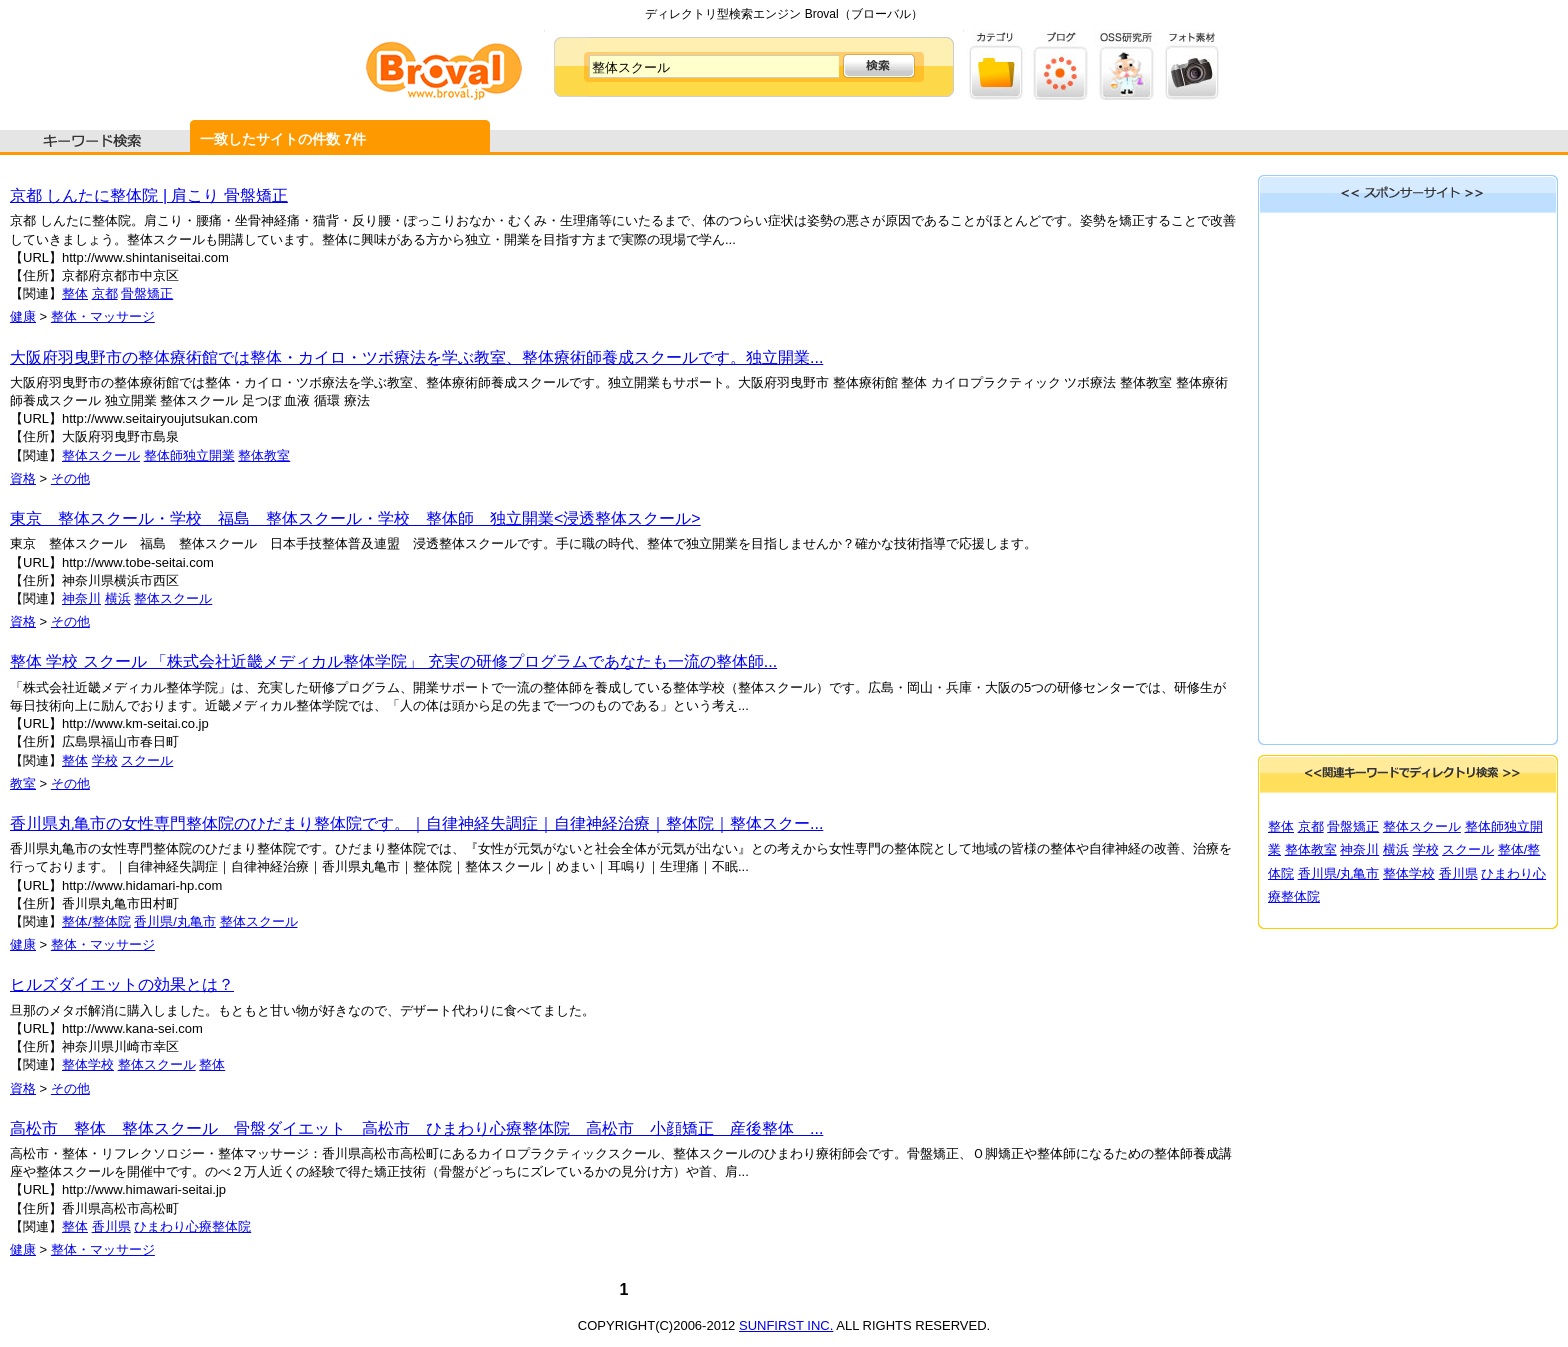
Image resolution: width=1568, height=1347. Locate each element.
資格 (23, 478)
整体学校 (88, 1064)
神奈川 (81, 598)
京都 (105, 293)
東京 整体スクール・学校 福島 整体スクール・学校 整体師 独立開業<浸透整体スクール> (355, 518)
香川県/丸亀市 (175, 921)
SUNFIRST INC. (786, 1325)
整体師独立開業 (189, 455)
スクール (147, 760)
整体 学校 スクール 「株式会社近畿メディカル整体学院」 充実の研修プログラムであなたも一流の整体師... (393, 661)
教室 (23, 783)
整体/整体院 (96, 921)
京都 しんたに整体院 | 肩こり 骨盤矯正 (149, 195)
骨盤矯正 (147, 293)
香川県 (111, 1226)
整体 (75, 293)
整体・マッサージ (103, 316)
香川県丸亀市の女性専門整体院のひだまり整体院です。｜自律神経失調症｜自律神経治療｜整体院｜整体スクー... (416, 823)
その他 (70, 478)
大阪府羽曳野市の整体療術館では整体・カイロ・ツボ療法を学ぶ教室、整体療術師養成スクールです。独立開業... (416, 357)
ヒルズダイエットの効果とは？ (122, 984)
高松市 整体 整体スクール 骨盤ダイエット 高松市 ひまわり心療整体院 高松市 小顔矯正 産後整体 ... (416, 1128)
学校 (105, 760)
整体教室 (264, 455)
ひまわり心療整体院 (192, 1226)
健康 (23, 316)
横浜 (118, 598)
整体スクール (101, 455)
